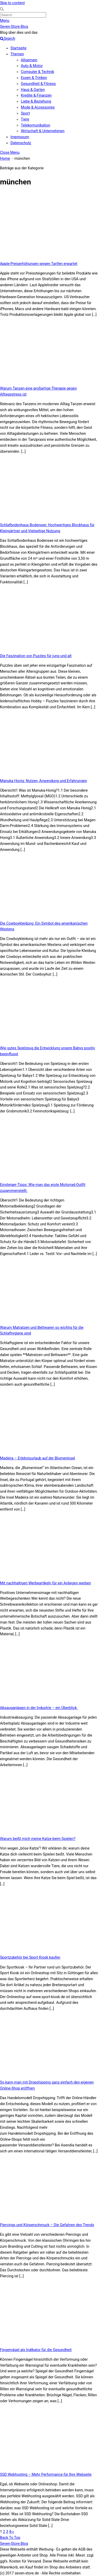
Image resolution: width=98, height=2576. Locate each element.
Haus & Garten (33, 90)
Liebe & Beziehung (36, 101)
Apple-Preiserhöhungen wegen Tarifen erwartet (38, 264)
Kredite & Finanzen (36, 95)
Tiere (25, 119)
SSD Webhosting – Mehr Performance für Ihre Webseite (45, 2474)
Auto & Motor (32, 66)
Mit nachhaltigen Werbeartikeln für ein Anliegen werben (45, 1583)
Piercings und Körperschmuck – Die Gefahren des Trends (47, 2225)
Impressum (19, 137)
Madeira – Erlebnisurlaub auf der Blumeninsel (37, 1458)
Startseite (18, 48)
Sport (25, 113)
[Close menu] (10, 152)
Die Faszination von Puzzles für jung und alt (36, 656)
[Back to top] (10, 2537)
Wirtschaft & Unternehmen (42, 131)
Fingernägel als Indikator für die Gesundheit (36, 2350)
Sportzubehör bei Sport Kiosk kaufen (30, 1957)
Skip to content (12, 3)
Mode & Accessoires (38, 107)
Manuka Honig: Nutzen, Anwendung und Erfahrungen (43, 781)
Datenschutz (20, 143)
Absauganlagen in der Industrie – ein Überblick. (39, 1708)
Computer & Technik (37, 72)
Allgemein (29, 60)
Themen (17, 54)
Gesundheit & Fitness (38, 84)
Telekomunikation (35, 125)
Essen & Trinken (34, 78)
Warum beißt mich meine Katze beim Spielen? (37, 1839)
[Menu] (4, 20)
